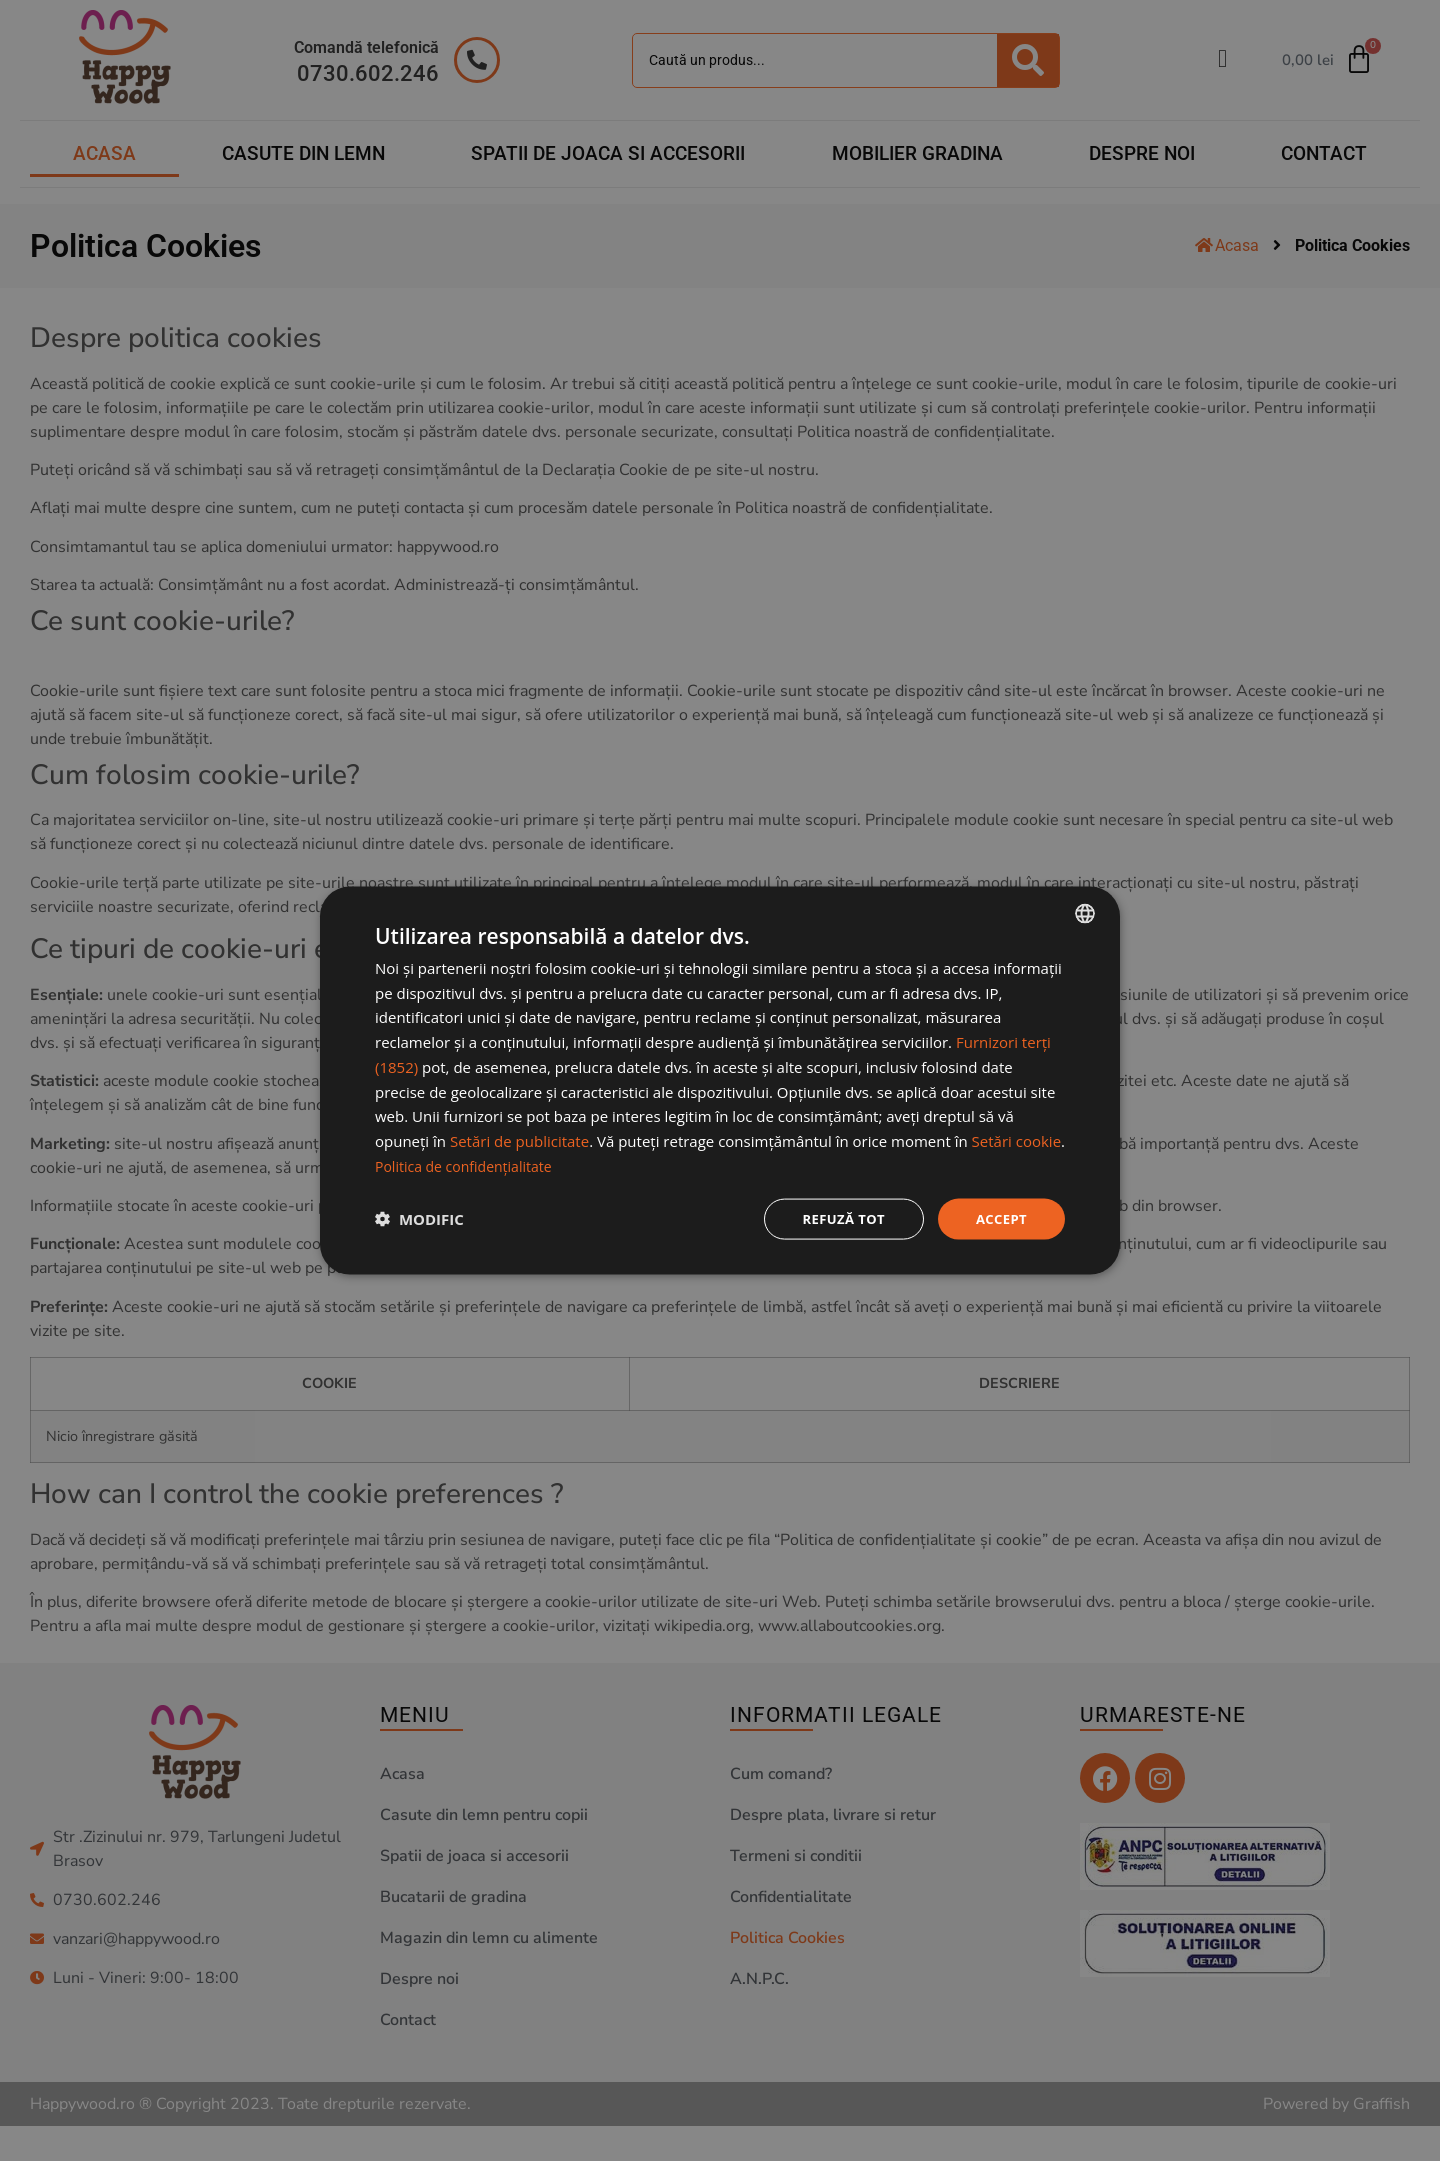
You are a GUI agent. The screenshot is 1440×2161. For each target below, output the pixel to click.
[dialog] (720, 1081)
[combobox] (1085, 912)
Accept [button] (999, 1218)
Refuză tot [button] (837, 1218)
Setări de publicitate (519, 1139)
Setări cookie (1016, 1139)
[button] (419, 1219)
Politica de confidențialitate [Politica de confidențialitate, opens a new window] (469, 1164)
